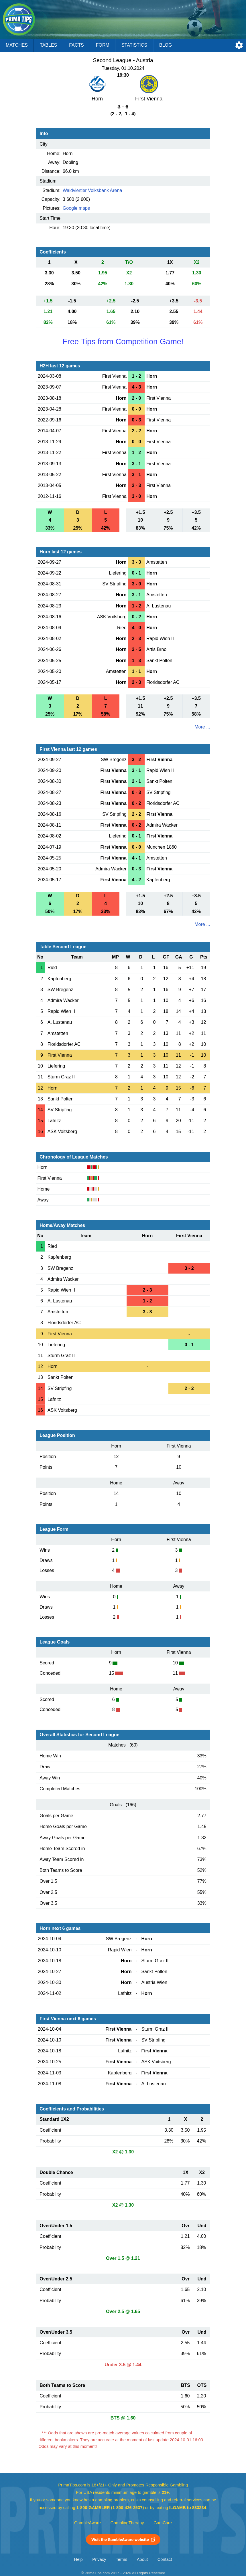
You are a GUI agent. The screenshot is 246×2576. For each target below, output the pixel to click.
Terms (121, 2559)
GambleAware (87, 2522)
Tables (48, 45)
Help (78, 2559)
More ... (202, 726)
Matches (17, 45)
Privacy (99, 2559)
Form (102, 45)
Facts (76, 45)
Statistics (134, 45)
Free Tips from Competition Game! (122, 341)
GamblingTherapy (127, 2522)
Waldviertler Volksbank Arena (92, 190)
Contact (165, 2559)
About (142, 2559)
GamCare (162, 2522)
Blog (165, 45)
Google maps (76, 208)
